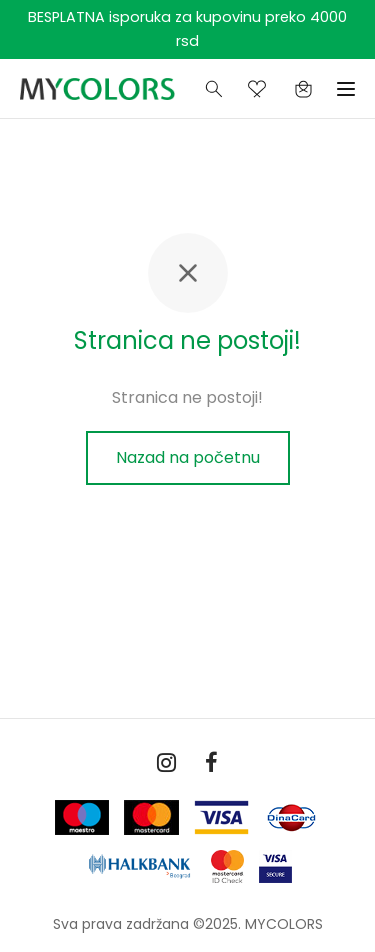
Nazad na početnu (188, 457)
